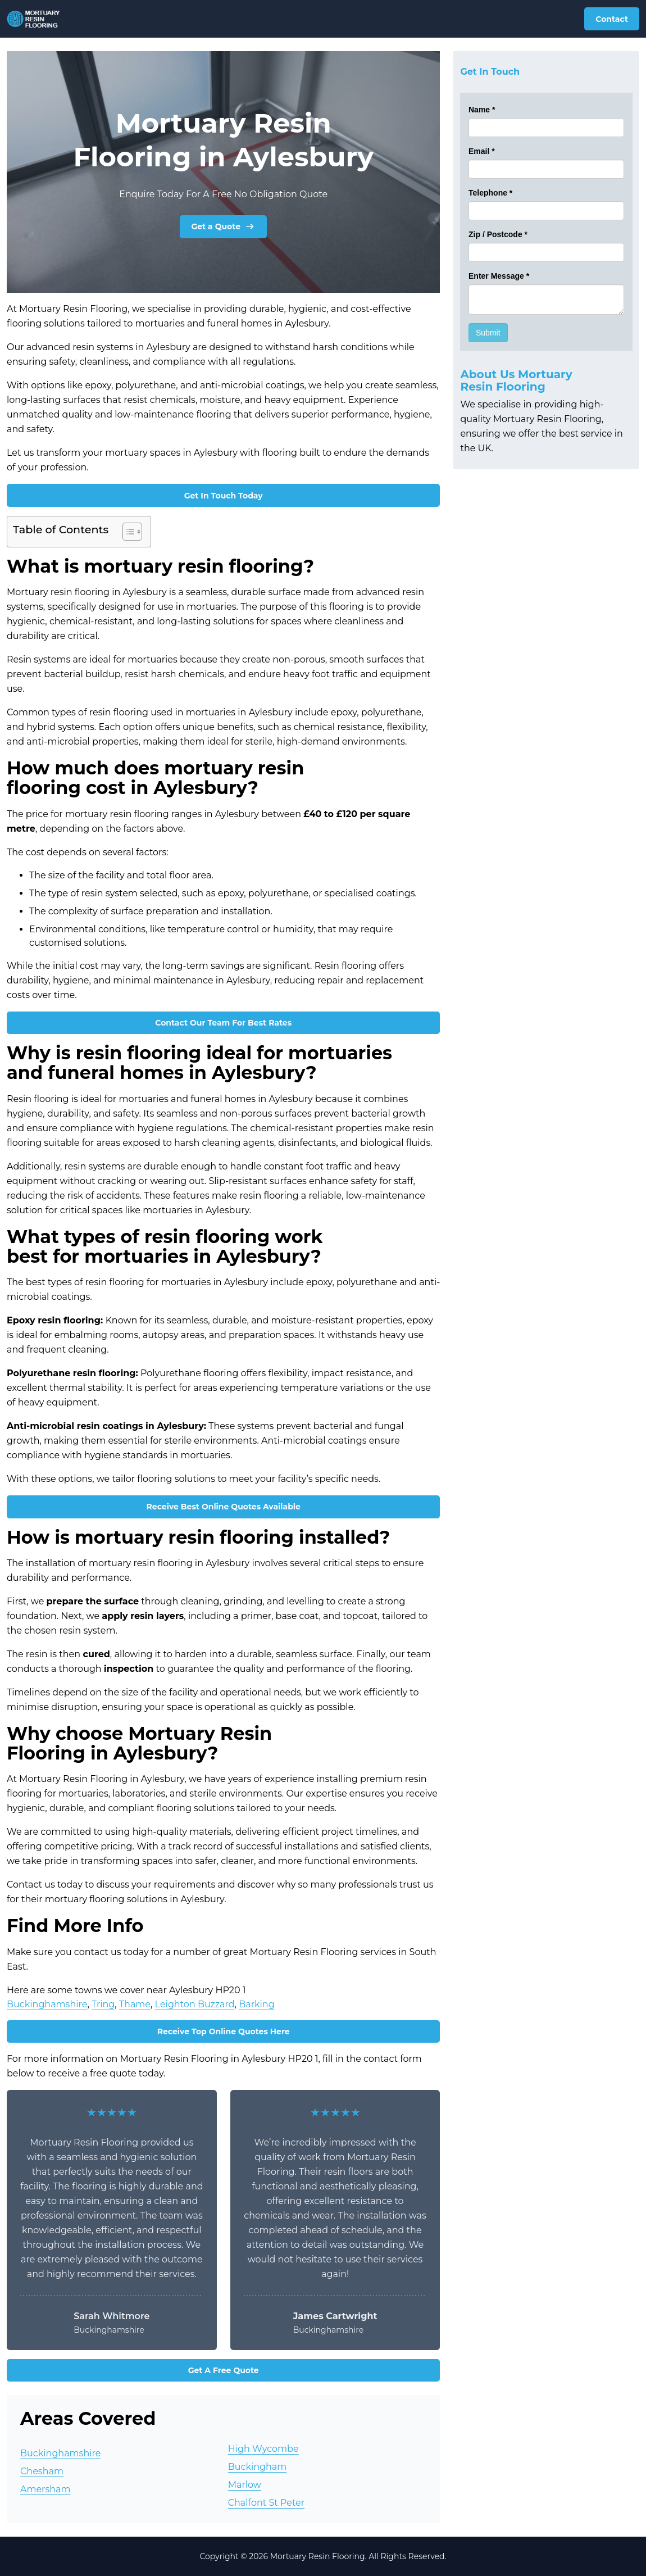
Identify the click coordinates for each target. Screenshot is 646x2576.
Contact (611, 19)
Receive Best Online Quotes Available (224, 1507)
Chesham (41, 2471)
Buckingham (257, 2466)
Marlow (244, 2484)
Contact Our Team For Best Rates (223, 1023)
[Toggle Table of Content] (126, 531)
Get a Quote (223, 226)
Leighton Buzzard (195, 2004)
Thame (135, 2004)
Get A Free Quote (223, 2370)
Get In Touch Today (223, 496)
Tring (103, 2004)
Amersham (45, 2489)
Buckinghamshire (47, 2004)
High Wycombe (263, 2448)
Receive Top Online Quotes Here (223, 2031)
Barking (256, 2004)
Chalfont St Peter (266, 2502)
